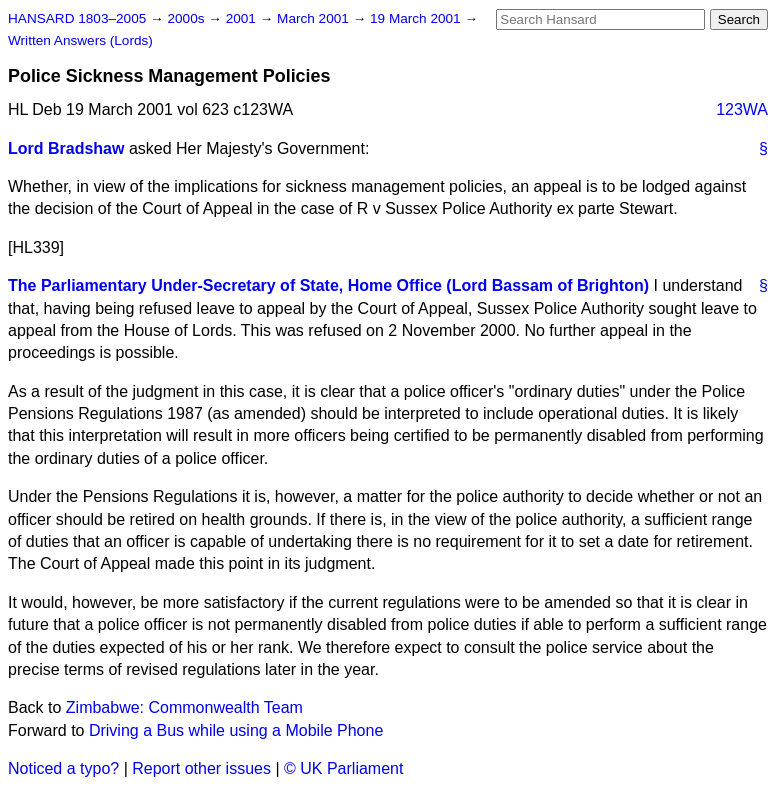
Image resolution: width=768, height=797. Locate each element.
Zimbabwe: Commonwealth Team (184, 707)
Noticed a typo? (63, 768)
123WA (742, 109)
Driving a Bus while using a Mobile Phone (236, 730)
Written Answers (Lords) (80, 40)
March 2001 (315, 18)
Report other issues (201, 768)
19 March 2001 (417, 18)
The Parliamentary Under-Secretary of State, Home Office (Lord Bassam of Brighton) (328, 285)
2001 (243, 18)
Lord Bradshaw (66, 148)
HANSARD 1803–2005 (77, 18)
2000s (187, 18)
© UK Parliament (343, 768)
